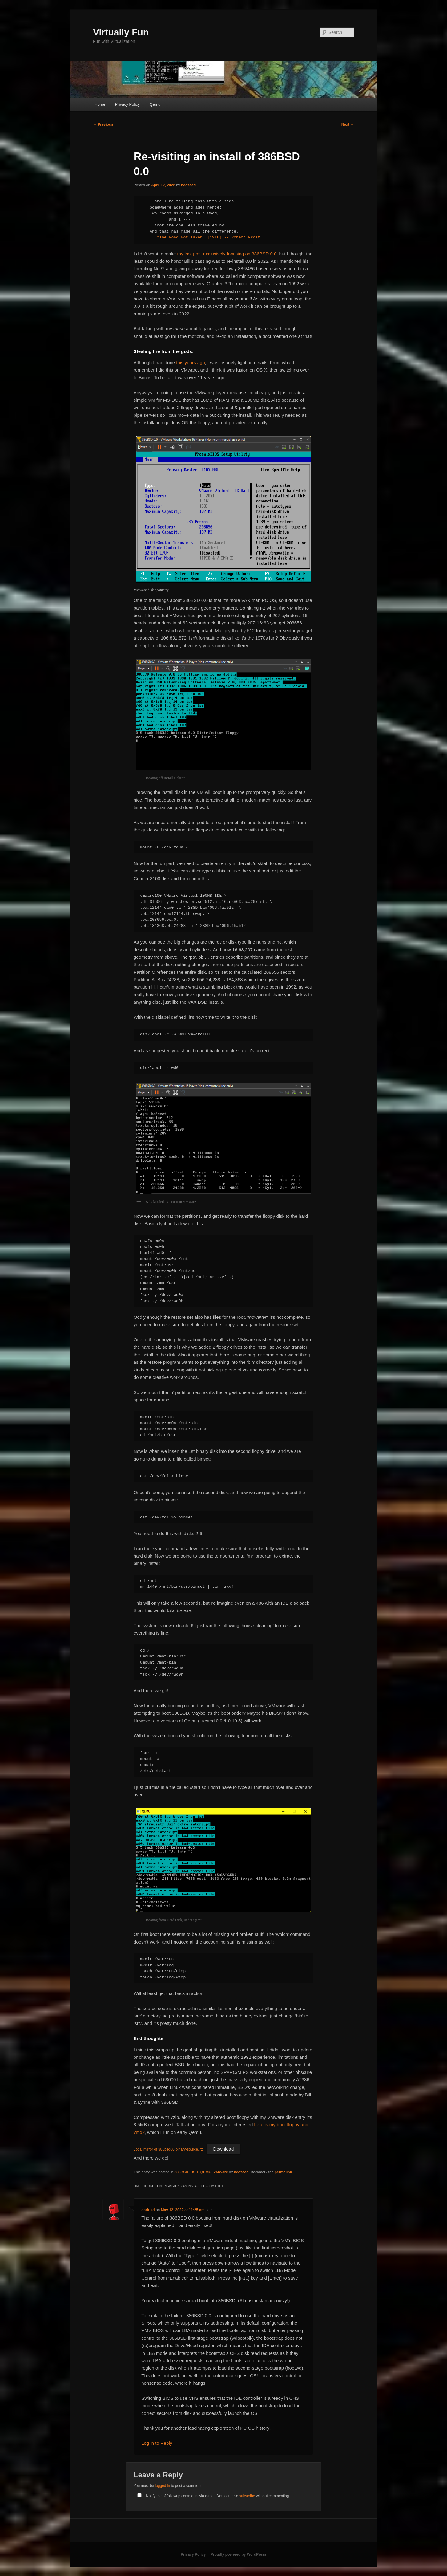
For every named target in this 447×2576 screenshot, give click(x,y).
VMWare (220, 2172)
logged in (162, 2486)
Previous (103, 124)
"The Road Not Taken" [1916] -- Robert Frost (207, 237)
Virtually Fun (121, 32)
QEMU (205, 2172)
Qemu (155, 104)
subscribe (247, 2496)
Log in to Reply (156, 2443)
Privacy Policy (127, 104)
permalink (283, 2172)
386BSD (181, 2172)
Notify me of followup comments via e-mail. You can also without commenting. (212, 2496)
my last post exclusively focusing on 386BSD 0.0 (226, 253)
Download (223, 2148)
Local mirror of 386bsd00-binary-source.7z (168, 2149)
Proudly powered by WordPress (238, 2554)
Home (100, 104)
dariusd (148, 2210)
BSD (194, 2172)
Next (347, 124)
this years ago (190, 362)
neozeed (188, 185)
